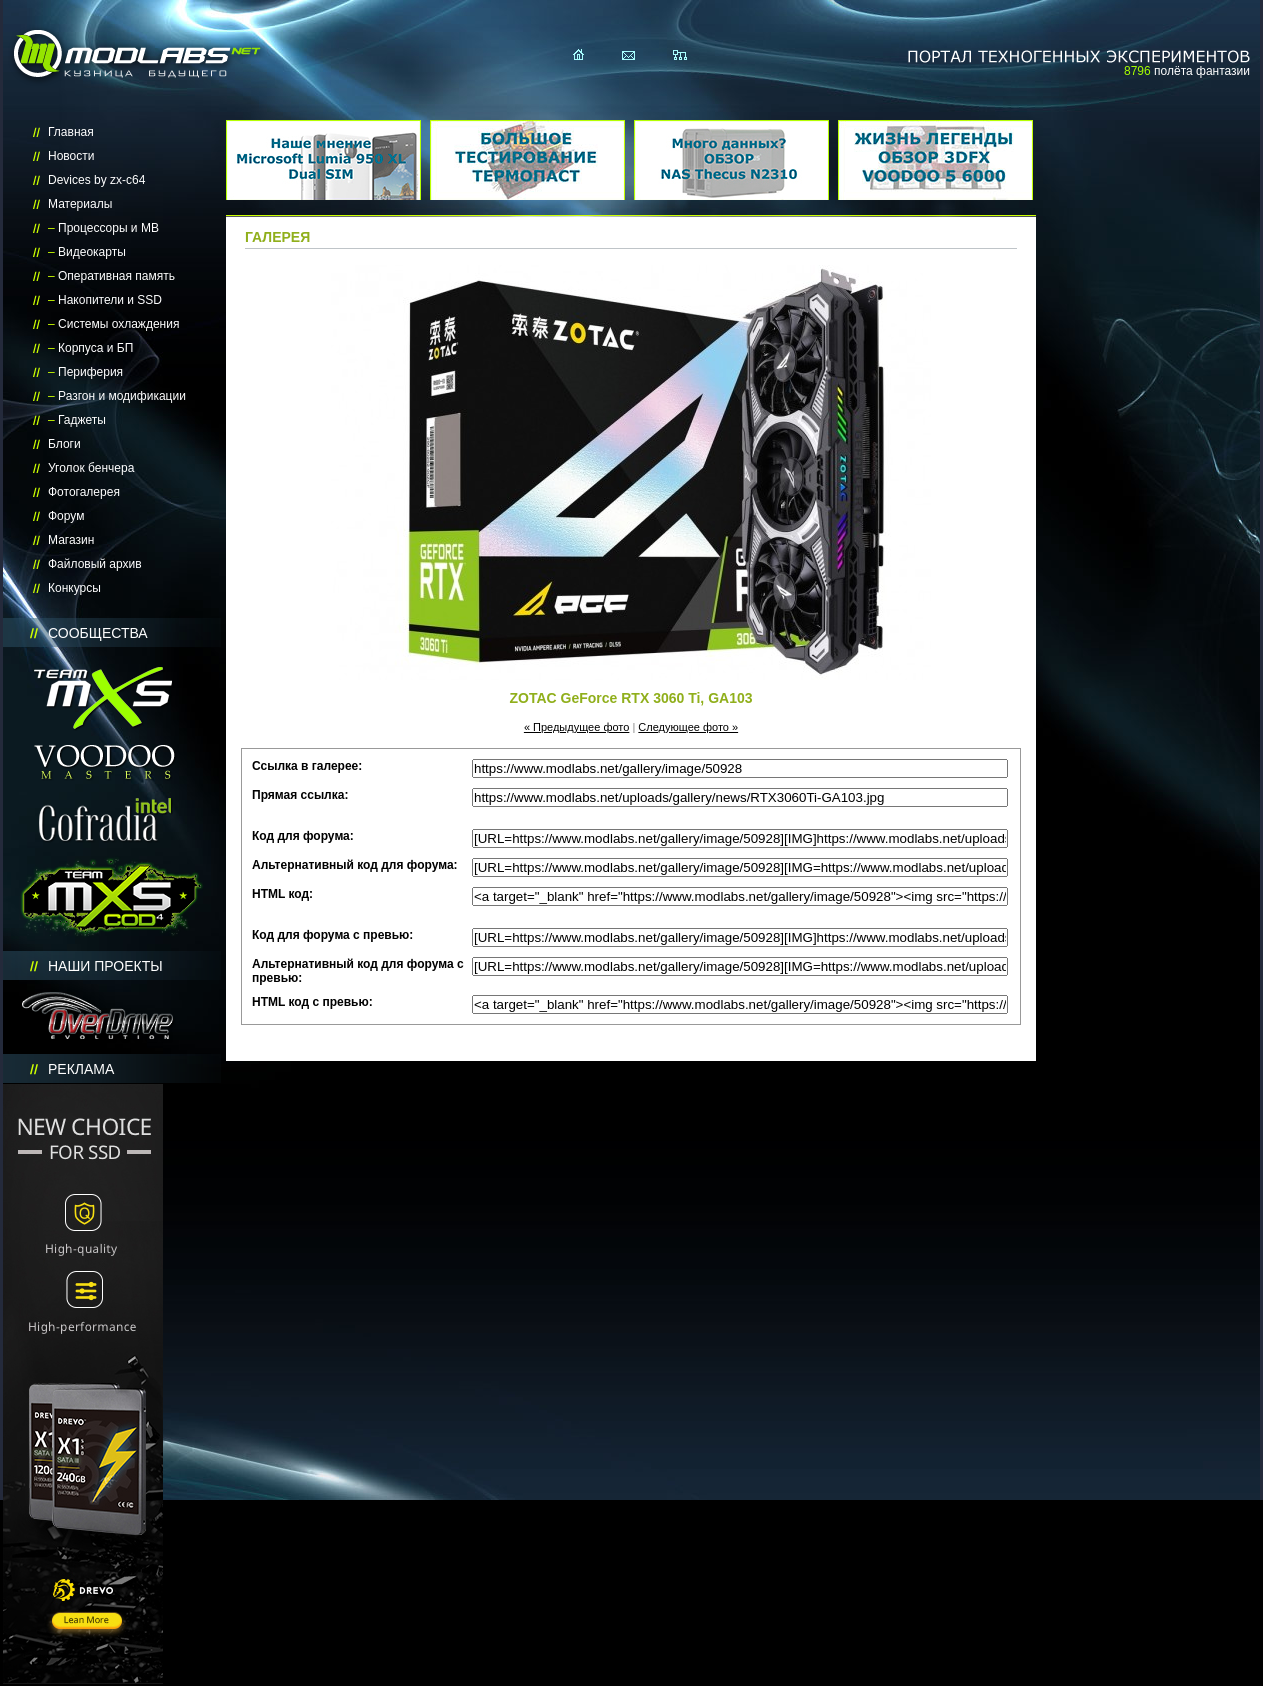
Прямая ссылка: (300, 795)
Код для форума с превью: (332, 935)
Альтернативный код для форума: (355, 865)
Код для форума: (303, 836)
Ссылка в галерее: (307, 766)
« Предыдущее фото (577, 727)
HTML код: (282, 894)
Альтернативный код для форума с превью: (358, 971)
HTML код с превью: (312, 1002)
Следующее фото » (688, 727)
